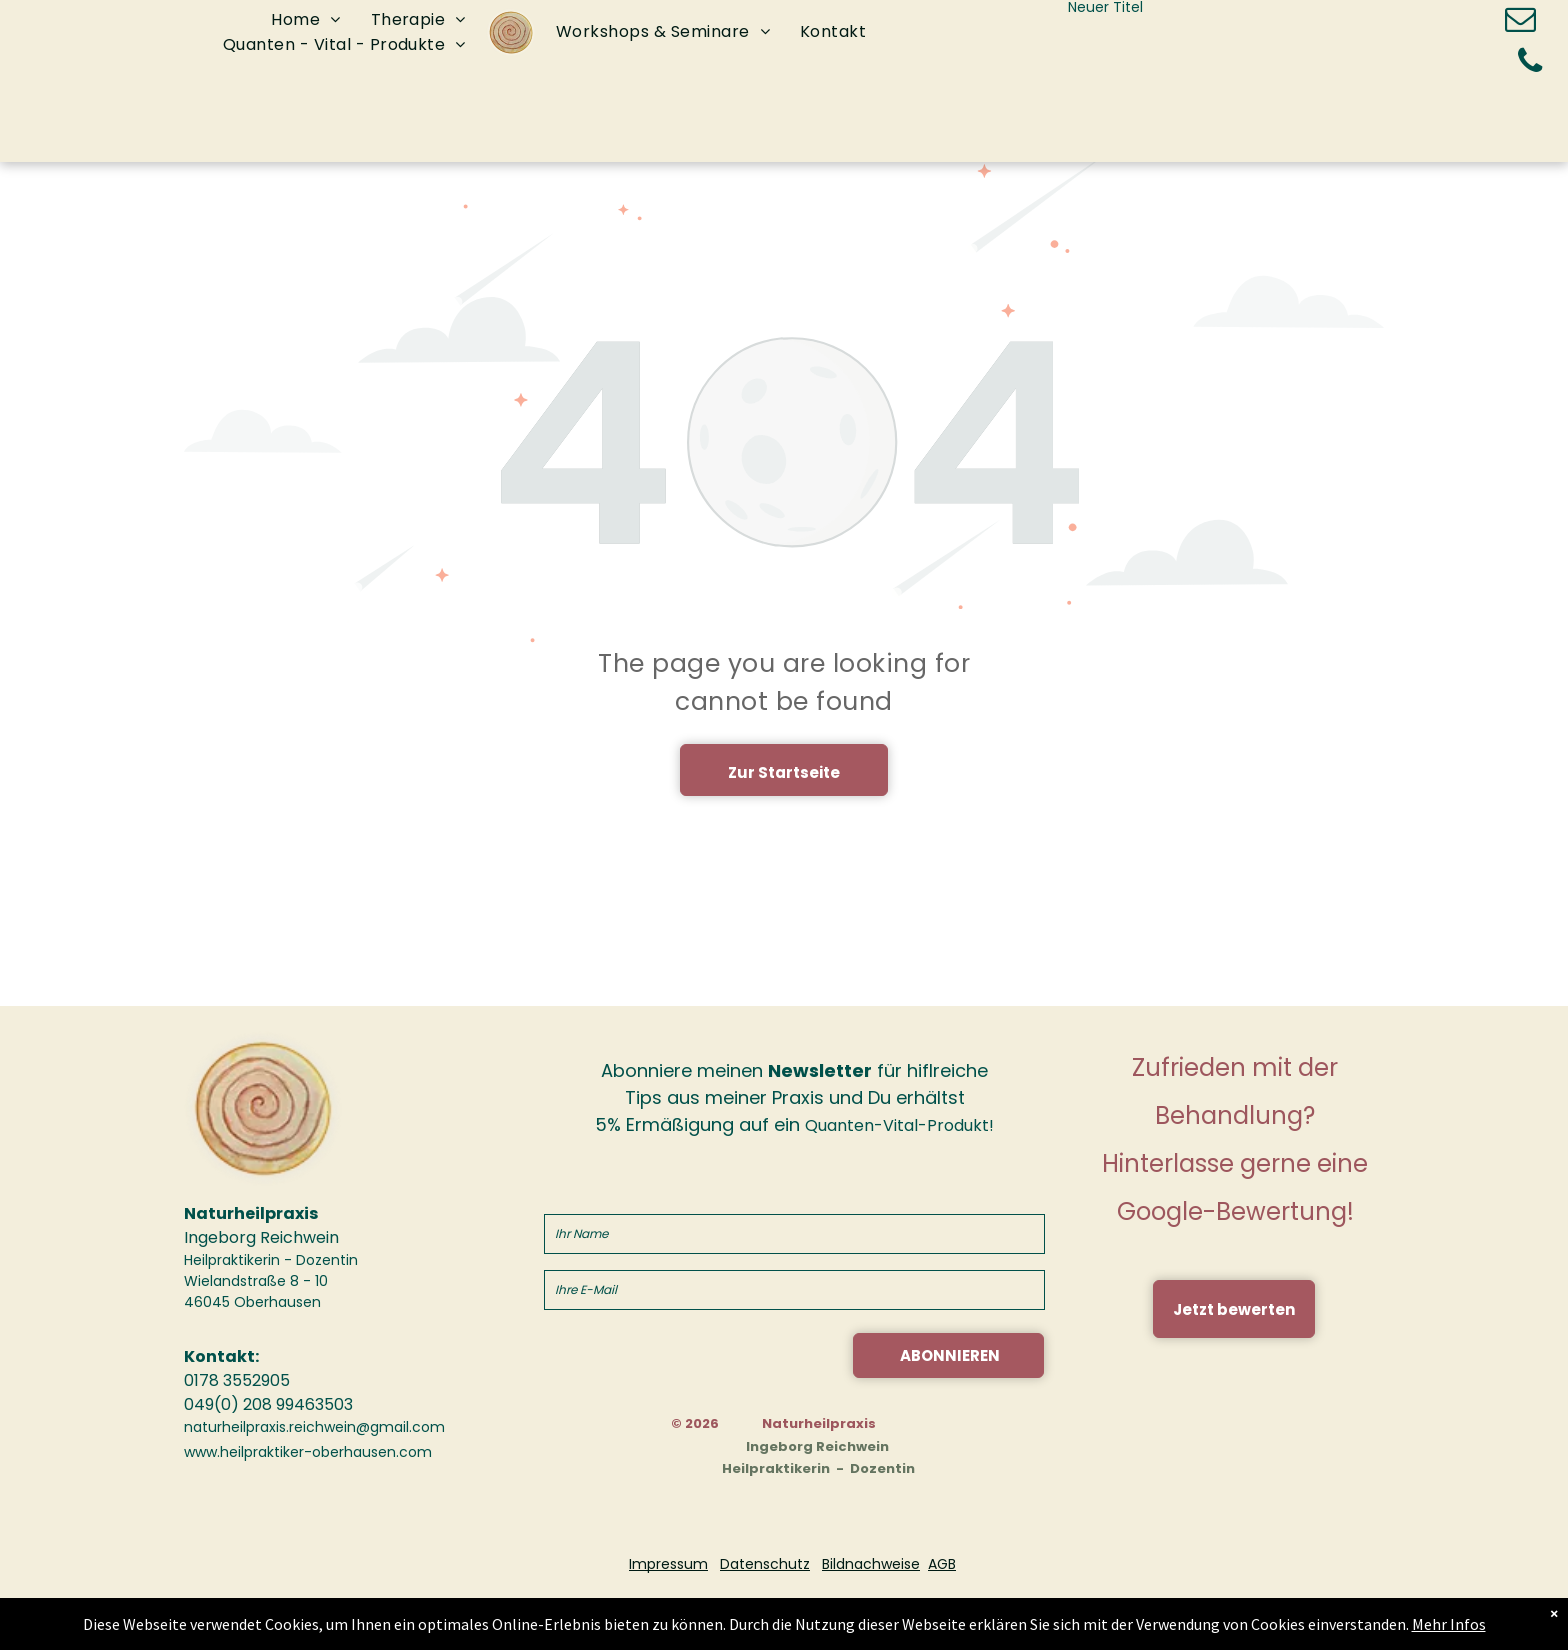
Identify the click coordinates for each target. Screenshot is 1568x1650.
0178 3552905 (237, 1380)
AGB (942, 1564)
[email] (1521, 22)
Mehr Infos (1419, 1624)
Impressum (668, 1564)
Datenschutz (765, 1564)
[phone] (1530, 63)
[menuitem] (305, 20)
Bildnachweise (871, 1564)
